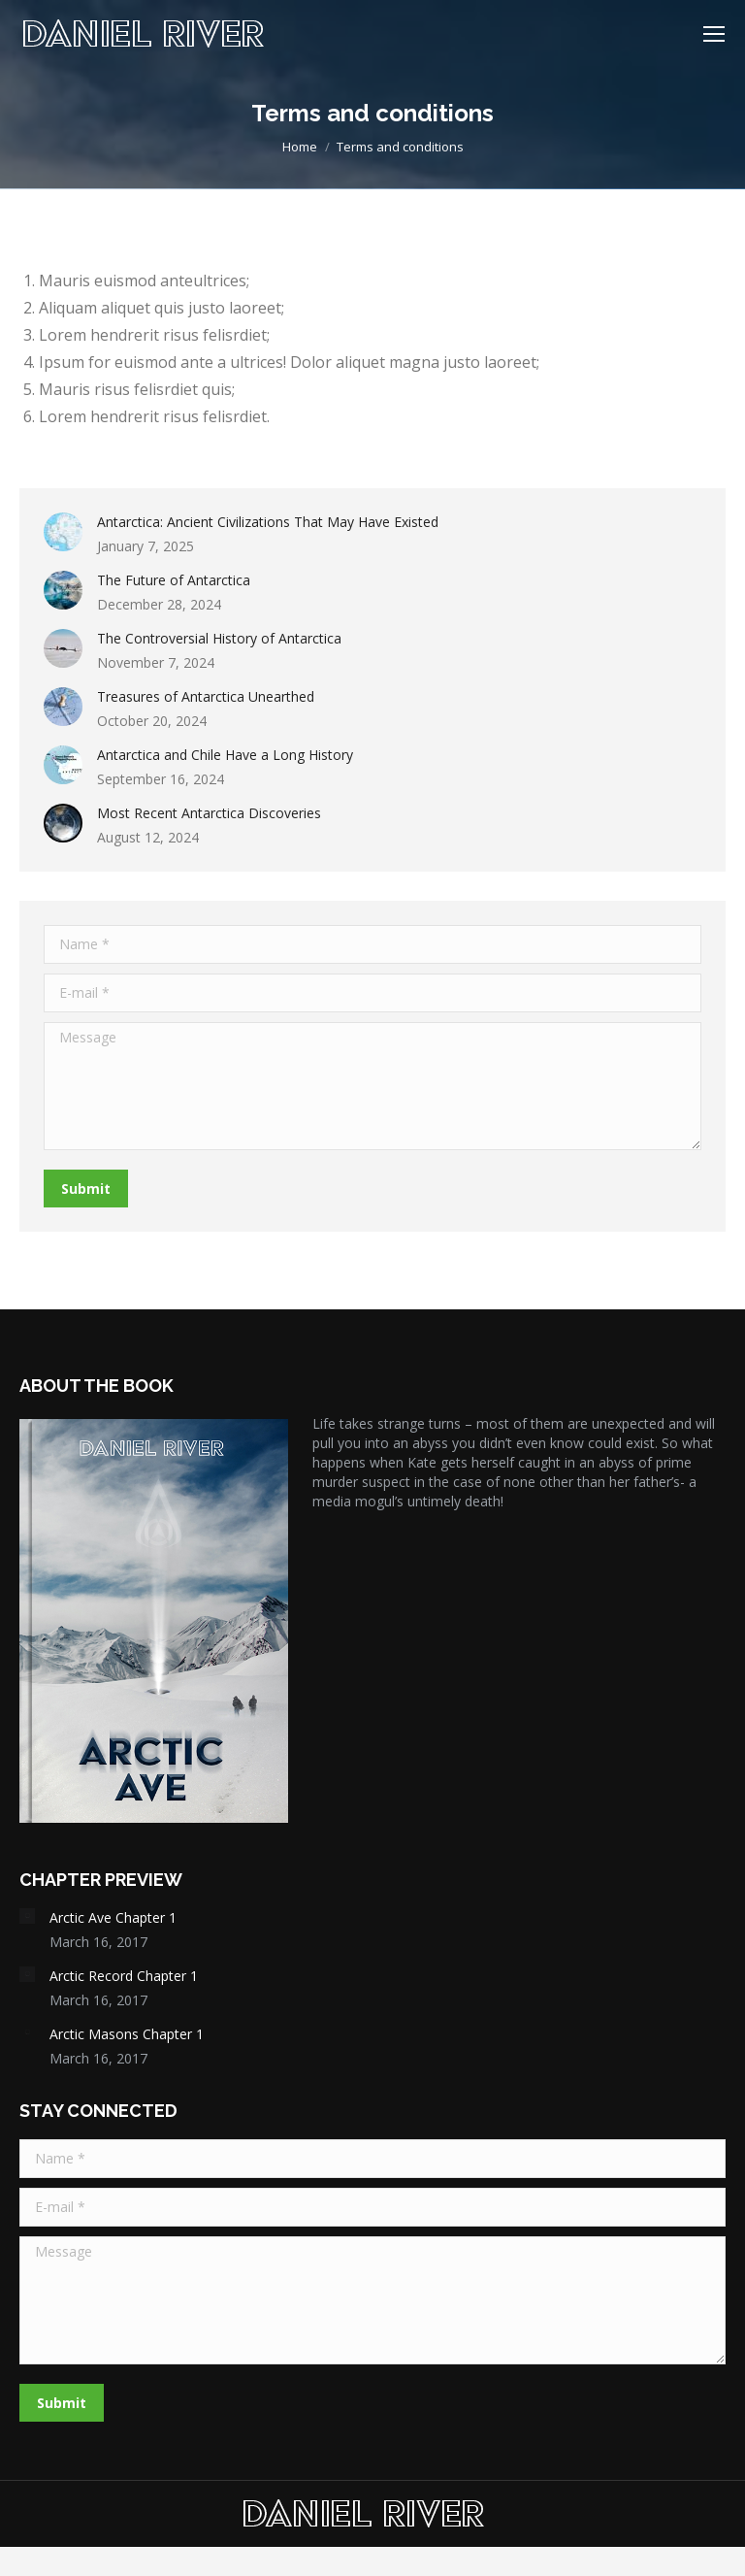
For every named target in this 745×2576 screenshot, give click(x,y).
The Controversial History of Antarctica (219, 638)
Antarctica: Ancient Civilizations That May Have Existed (267, 521)
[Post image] (63, 531)
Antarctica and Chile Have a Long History (225, 754)
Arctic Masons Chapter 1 (126, 2034)
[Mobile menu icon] (714, 34)
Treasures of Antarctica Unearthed (205, 696)
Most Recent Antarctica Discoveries (209, 813)
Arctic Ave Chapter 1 (113, 1917)
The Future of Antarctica (173, 580)
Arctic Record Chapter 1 (123, 1975)
